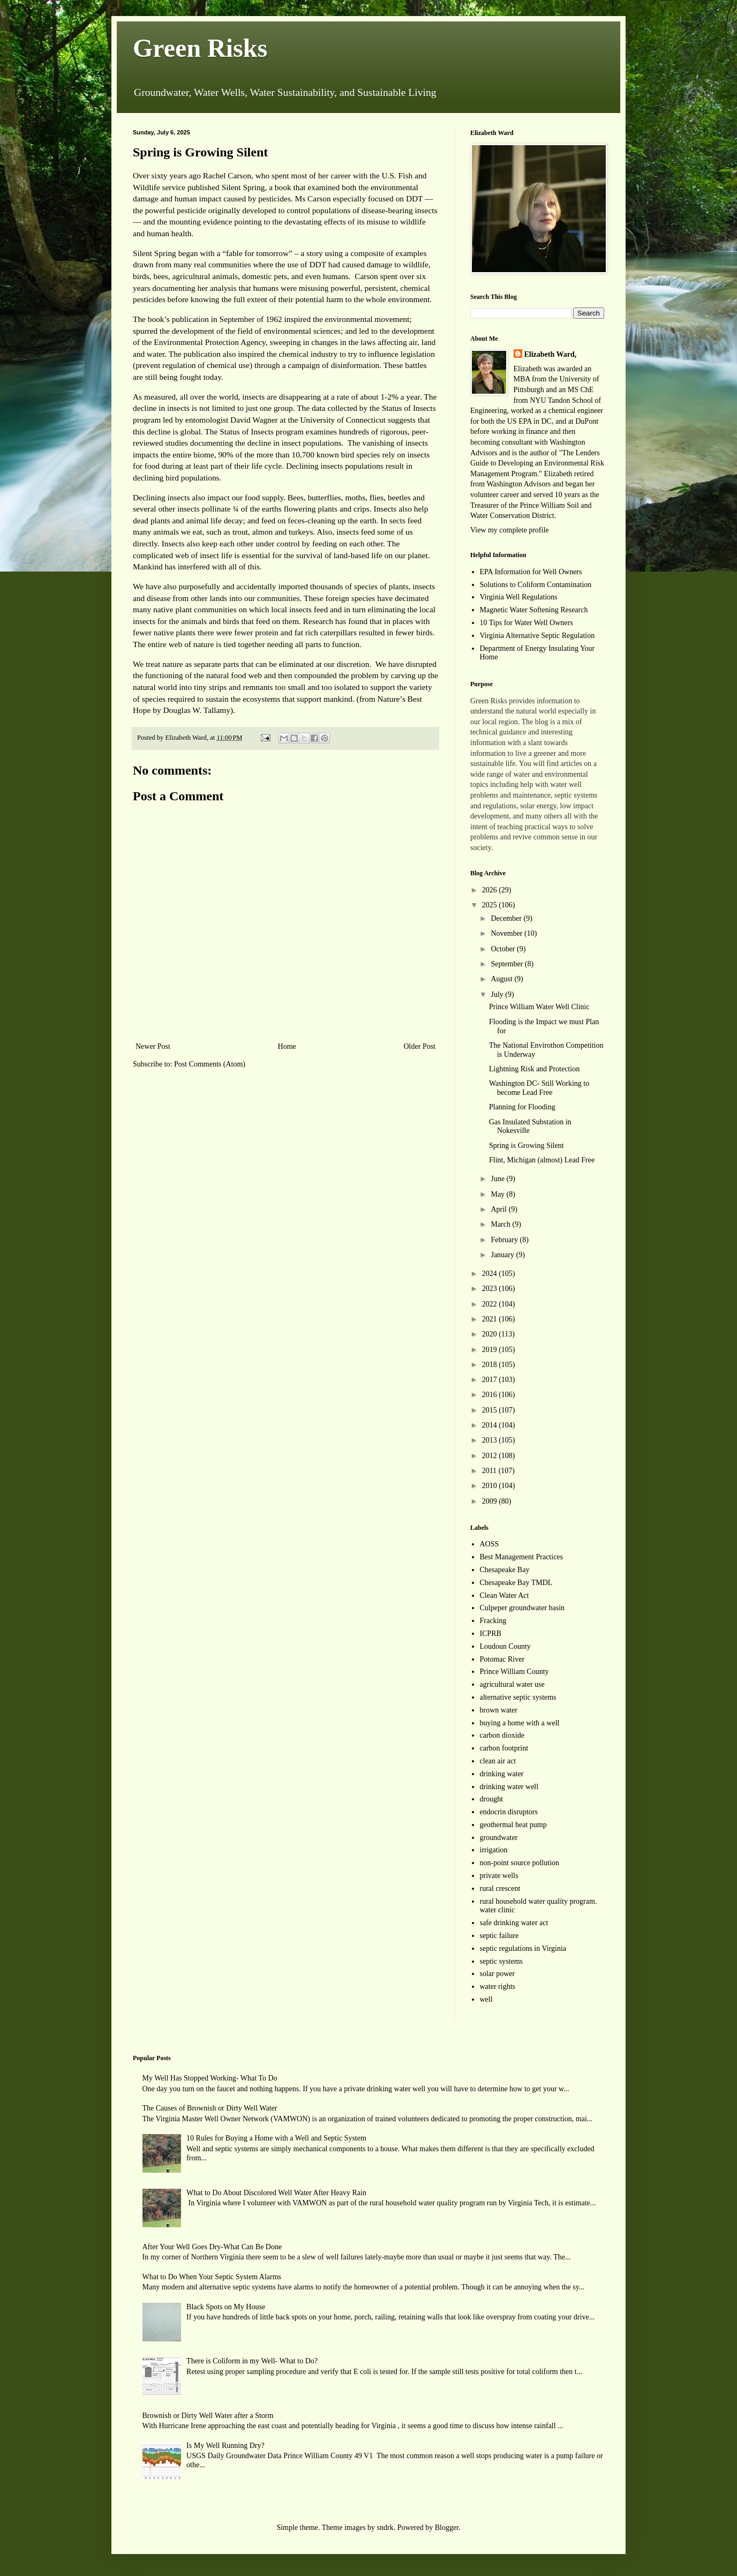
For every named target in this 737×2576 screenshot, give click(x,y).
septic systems (501, 1961)
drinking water (502, 1774)
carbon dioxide (502, 1735)
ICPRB (490, 1633)
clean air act (498, 1761)
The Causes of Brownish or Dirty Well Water (209, 2108)
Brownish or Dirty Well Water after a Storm (208, 2416)
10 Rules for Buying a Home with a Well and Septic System (276, 2138)
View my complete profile (509, 530)
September (507, 964)
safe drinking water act (514, 1923)
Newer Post (153, 1046)
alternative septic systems (518, 1697)
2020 (490, 1334)
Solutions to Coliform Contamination (536, 585)
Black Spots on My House (225, 2307)
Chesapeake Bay (505, 1570)
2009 (490, 1501)
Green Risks (200, 48)
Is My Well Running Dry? (225, 2446)
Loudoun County (505, 1646)
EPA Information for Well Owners (531, 572)
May (498, 1194)
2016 (490, 1395)
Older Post (420, 1046)
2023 (490, 1289)
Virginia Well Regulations (519, 597)
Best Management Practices (521, 1557)
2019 (490, 1350)
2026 (490, 890)
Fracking (493, 1621)
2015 (490, 1410)
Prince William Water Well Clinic (539, 1007)
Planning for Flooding (522, 1107)
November (507, 933)
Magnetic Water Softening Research (534, 610)
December (507, 918)
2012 (490, 1456)
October (504, 949)
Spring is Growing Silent (526, 1145)
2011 (490, 1471)
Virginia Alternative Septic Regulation (537, 636)
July (498, 994)
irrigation (494, 1850)
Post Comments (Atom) (209, 1064)
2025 (490, 905)
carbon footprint (504, 1748)
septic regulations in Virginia (523, 1948)
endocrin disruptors (509, 1812)
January (503, 1255)
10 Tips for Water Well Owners (526, 623)
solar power (497, 1974)
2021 (490, 1319)
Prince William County (514, 1672)
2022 (490, 1304)
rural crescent (500, 1888)
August (502, 979)
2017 (490, 1380)
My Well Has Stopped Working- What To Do (209, 2078)
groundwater (499, 1838)
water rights (497, 1986)
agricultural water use (512, 1684)
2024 (490, 1274)
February (505, 1240)
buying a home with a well (520, 1723)
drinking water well (509, 1787)
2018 (490, 1365)
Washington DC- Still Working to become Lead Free (539, 1088)
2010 (490, 1486)
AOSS (489, 1544)
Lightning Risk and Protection (534, 1069)
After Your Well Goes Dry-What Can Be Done (212, 2247)
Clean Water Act (504, 1595)
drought (491, 1799)
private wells (499, 1876)
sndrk (385, 2528)
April (499, 1209)
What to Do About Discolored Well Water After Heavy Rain (276, 2193)
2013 (490, 1440)
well (486, 1999)
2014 (490, 1425)
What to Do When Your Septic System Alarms (212, 2277)
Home (287, 1046)
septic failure (499, 1936)
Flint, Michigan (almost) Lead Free (542, 1160)
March (501, 1224)
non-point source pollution (520, 1863)
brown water (498, 1710)
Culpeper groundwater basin (522, 1608)
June (498, 1179)
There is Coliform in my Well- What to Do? (252, 2361)
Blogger (446, 2528)
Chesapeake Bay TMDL (516, 1583)
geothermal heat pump (513, 1825)
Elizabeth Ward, (550, 354)
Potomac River (502, 1659)
